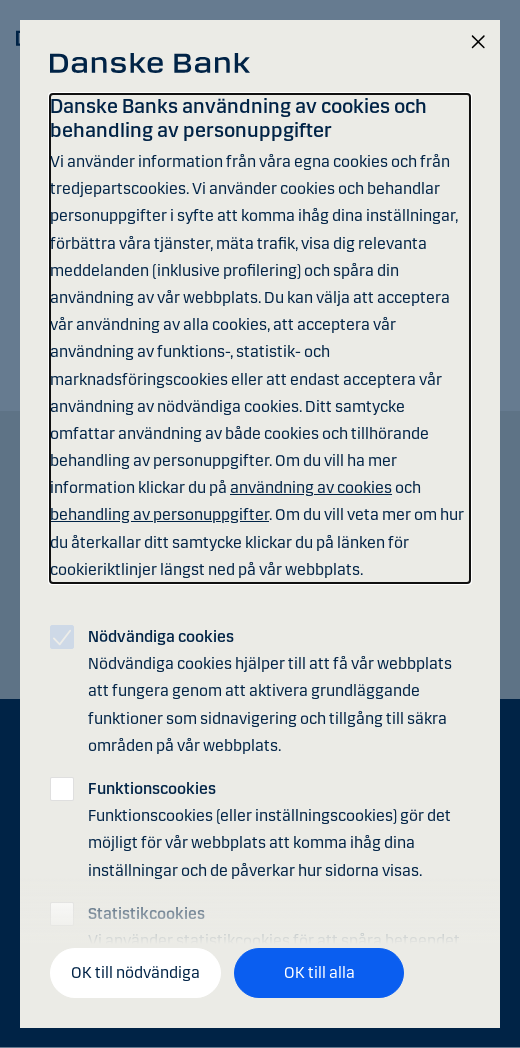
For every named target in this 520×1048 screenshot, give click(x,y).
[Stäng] (478, 43)
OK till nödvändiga (135, 972)
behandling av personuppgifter (159, 514)
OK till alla (319, 972)
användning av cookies (311, 487)
